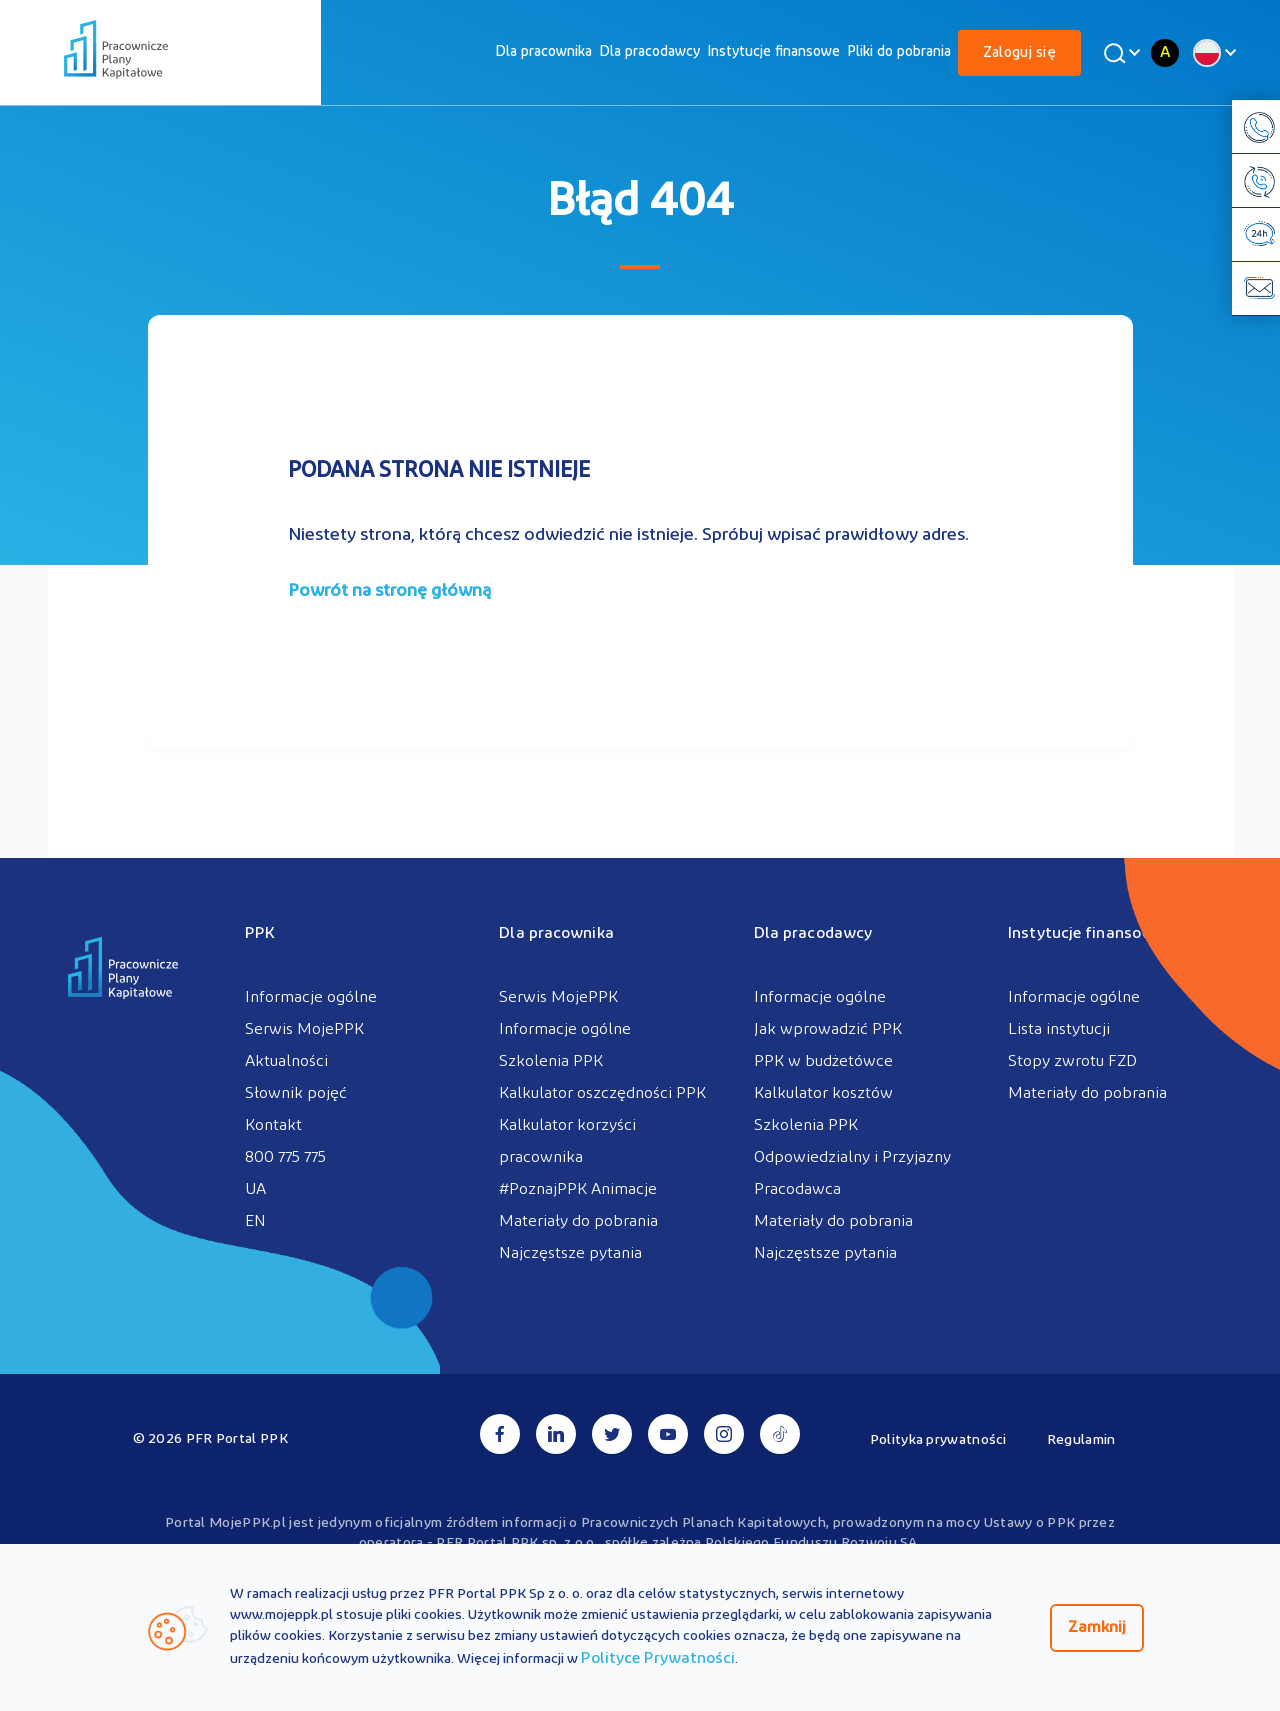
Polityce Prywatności (658, 1659)
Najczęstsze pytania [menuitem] (570, 1254)
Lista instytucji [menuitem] (1059, 1030)
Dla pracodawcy (649, 52)
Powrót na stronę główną (389, 591)
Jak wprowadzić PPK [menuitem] (828, 1030)
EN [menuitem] (255, 1222)
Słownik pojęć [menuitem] (296, 1094)
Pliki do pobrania (899, 52)
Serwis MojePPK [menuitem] (304, 1030)
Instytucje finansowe (773, 52)
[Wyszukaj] (1119, 53)
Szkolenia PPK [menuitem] (551, 1062)
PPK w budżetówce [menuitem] (823, 1062)
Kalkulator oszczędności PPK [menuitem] (602, 1094)
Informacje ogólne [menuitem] (311, 998)
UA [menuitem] (255, 1190)
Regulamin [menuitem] (1081, 1440)
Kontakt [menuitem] (273, 1126)
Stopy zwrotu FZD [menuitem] (1072, 1062)
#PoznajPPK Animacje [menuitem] (578, 1190)
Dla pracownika (543, 52)
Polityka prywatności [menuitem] (938, 1440)
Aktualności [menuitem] (286, 1062)
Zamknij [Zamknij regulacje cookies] (1097, 1628)
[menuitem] (543, 52)
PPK (260, 934)
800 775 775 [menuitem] (285, 1158)
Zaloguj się (1019, 53)
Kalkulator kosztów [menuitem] (823, 1094)
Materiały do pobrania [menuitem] (578, 1222)
